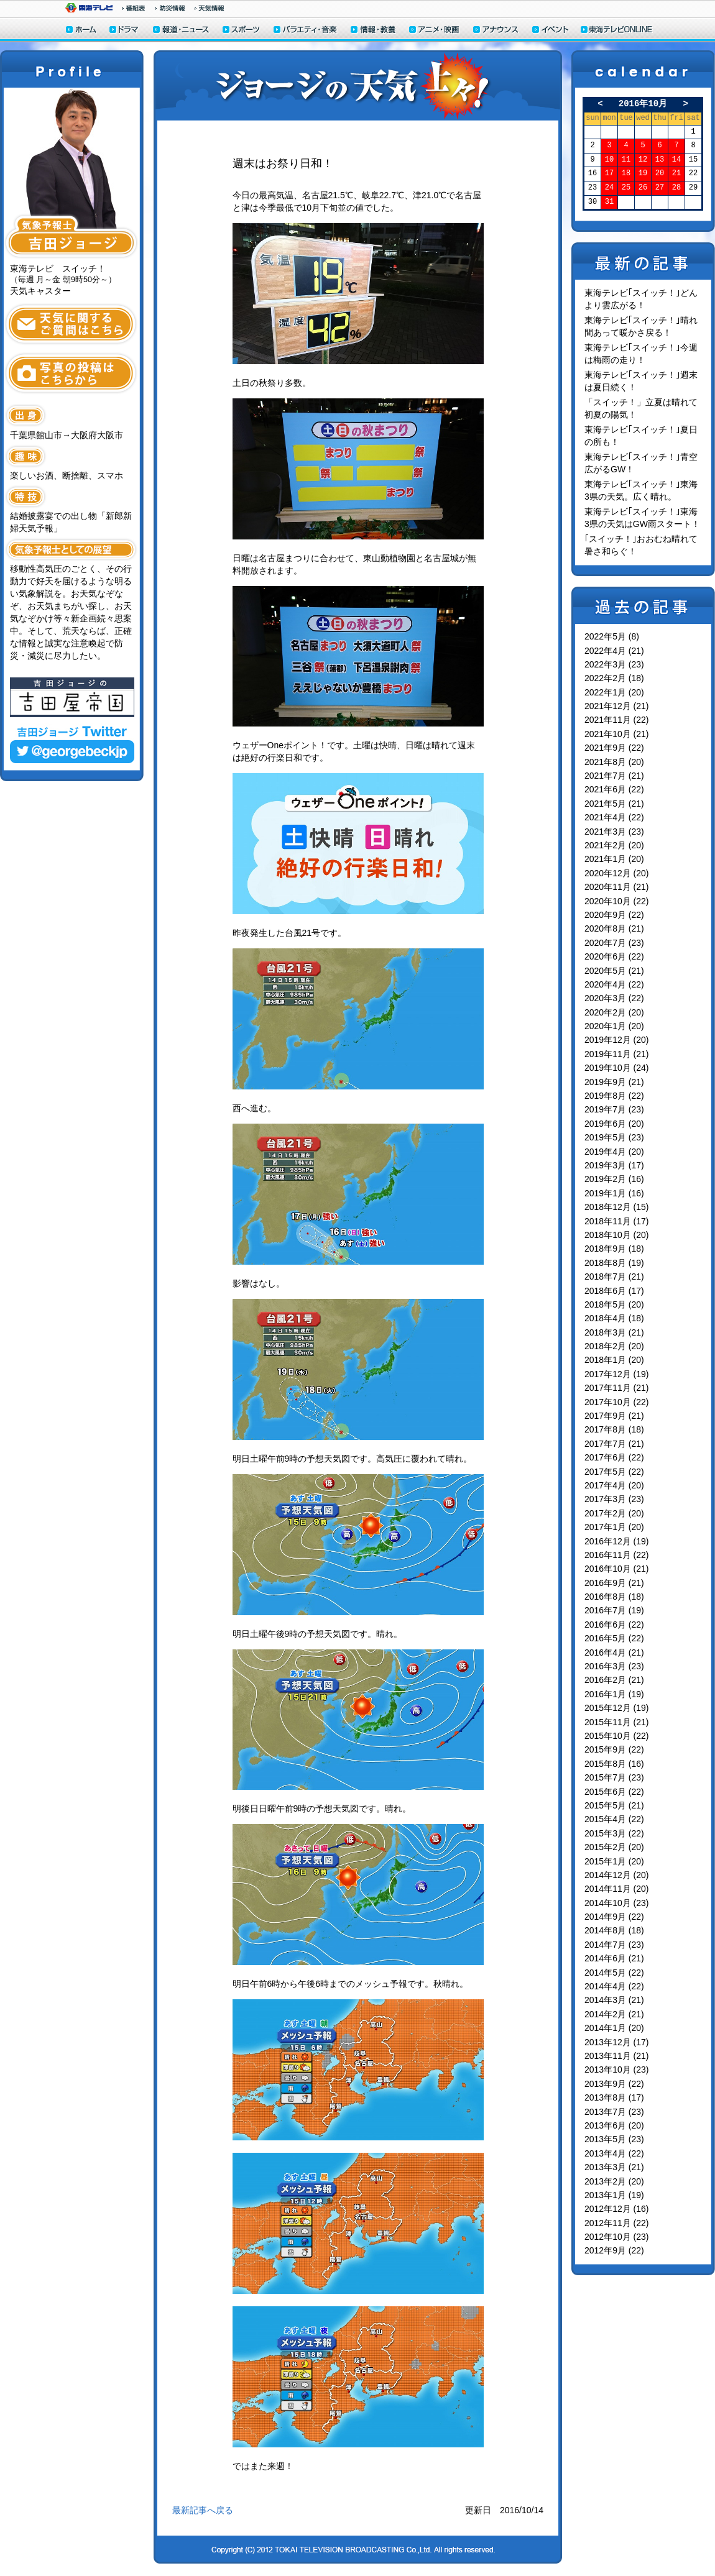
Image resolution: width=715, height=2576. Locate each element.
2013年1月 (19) (614, 2195)
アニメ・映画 (435, 30)
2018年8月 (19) (614, 1263)
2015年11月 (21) (616, 1722)
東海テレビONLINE (616, 30)
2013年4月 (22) (614, 2153)
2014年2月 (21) (614, 2014)
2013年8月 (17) (614, 2097)
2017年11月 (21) (616, 1388)
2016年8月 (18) (614, 1597)
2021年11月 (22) (616, 720)
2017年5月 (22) (614, 1472)
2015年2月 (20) (614, 1847)
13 (659, 160)
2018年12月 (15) (616, 1207)
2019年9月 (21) (614, 1082)
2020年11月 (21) (616, 887)
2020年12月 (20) (616, 873)
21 (676, 173)
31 (609, 202)
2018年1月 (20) (614, 1360)
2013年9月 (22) (614, 2084)
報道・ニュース (181, 30)
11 (626, 160)
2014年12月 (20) (616, 1875)
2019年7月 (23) (614, 1109)
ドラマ (124, 30)
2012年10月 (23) (616, 2237)
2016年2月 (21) (614, 1680)
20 (659, 173)
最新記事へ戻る (202, 2510)
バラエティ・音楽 (306, 30)
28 (676, 188)
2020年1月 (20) (614, 1026)
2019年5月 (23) (614, 1137)
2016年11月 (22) (616, 1555)
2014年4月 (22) (614, 1986)
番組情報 (133, 8)
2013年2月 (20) (614, 2181)
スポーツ (241, 30)
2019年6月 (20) (614, 1124)
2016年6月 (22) (614, 1624)
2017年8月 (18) (614, 1429)
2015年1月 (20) (614, 1861)
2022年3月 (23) (614, 664)
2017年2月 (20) (614, 1513)
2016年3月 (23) (614, 1666)
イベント (551, 30)
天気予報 (209, 8)
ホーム (81, 30)
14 (676, 160)
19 (643, 173)
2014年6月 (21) (614, 1958)
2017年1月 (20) (614, 1527)
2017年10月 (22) (616, 1402)
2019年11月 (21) (616, 1054)
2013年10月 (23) (616, 2069)
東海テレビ (89, 7)
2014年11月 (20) (616, 1889)
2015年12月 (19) (616, 1708)
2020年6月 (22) (614, 956)
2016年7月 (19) (614, 1610)
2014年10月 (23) (616, 1903)
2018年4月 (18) (614, 1318)
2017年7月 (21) (614, 1444)
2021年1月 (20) (614, 859)
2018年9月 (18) (614, 1249)
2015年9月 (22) (614, 1749)
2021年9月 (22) (614, 748)
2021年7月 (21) (614, 776)
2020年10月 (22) (616, 901)
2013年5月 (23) (614, 2139)
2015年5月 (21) (614, 1805)
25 (626, 188)
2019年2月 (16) (614, 1179)
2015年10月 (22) (616, 1736)
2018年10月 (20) (616, 1235)
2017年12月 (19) (616, 1374)
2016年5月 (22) (614, 1638)
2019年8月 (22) (614, 1096)
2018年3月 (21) (614, 1332)
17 (609, 173)
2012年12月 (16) (616, 2209)
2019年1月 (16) (614, 1193)
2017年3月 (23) (614, 1499)
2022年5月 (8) (611, 636)
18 (626, 173)
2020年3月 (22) (614, 998)
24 (609, 188)
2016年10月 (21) (616, 1569)
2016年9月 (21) (614, 1583)
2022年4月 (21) (614, 651)
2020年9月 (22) (614, 915)
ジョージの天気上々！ (358, 85)
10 (609, 160)
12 (643, 160)
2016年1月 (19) (614, 1694)
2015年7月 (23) (614, 1777)
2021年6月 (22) (614, 789)
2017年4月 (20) (614, 1485)
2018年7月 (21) (614, 1276)
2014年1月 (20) (614, 2028)
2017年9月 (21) (614, 1416)
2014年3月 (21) (614, 2000)
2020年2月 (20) (614, 1012)
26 (643, 188)
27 (659, 188)
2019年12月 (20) (616, 1040)
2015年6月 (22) (614, 1792)
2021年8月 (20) (614, 762)
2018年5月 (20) (614, 1304)
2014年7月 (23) (614, 1945)
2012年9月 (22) (614, 2250)
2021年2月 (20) (614, 845)
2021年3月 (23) (614, 832)
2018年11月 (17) (616, 1221)
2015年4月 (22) (614, 1819)
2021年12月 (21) (616, 706)
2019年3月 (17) (614, 1165)
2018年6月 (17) (614, 1291)
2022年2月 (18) (614, 678)
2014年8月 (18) (614, 1930)
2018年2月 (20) (614, 1346)
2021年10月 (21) (616, 734)
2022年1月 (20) (614, 692)
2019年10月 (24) (616, 1068)
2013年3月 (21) (614, 2167)
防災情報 (170, 8)
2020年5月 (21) (614, 971)
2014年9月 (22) (614, 1917)
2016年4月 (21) (614, 1652)
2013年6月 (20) (614, 2125)
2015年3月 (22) (614, 1833)
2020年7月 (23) (614, 943)
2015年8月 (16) (614, 1764)
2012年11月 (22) (616, 2223)
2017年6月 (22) (614, 1457)
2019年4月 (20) (614, 1152)
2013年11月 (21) (616, 2056)
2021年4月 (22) (614, 817)
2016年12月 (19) (616, 1541)
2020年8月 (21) (614, 928)
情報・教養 (373, 30)
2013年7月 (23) (614, 2112)
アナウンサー (496, 30)
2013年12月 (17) (616, 2042)
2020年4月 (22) (614, 984)
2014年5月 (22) (614, 1973)
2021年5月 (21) (614, 804)
